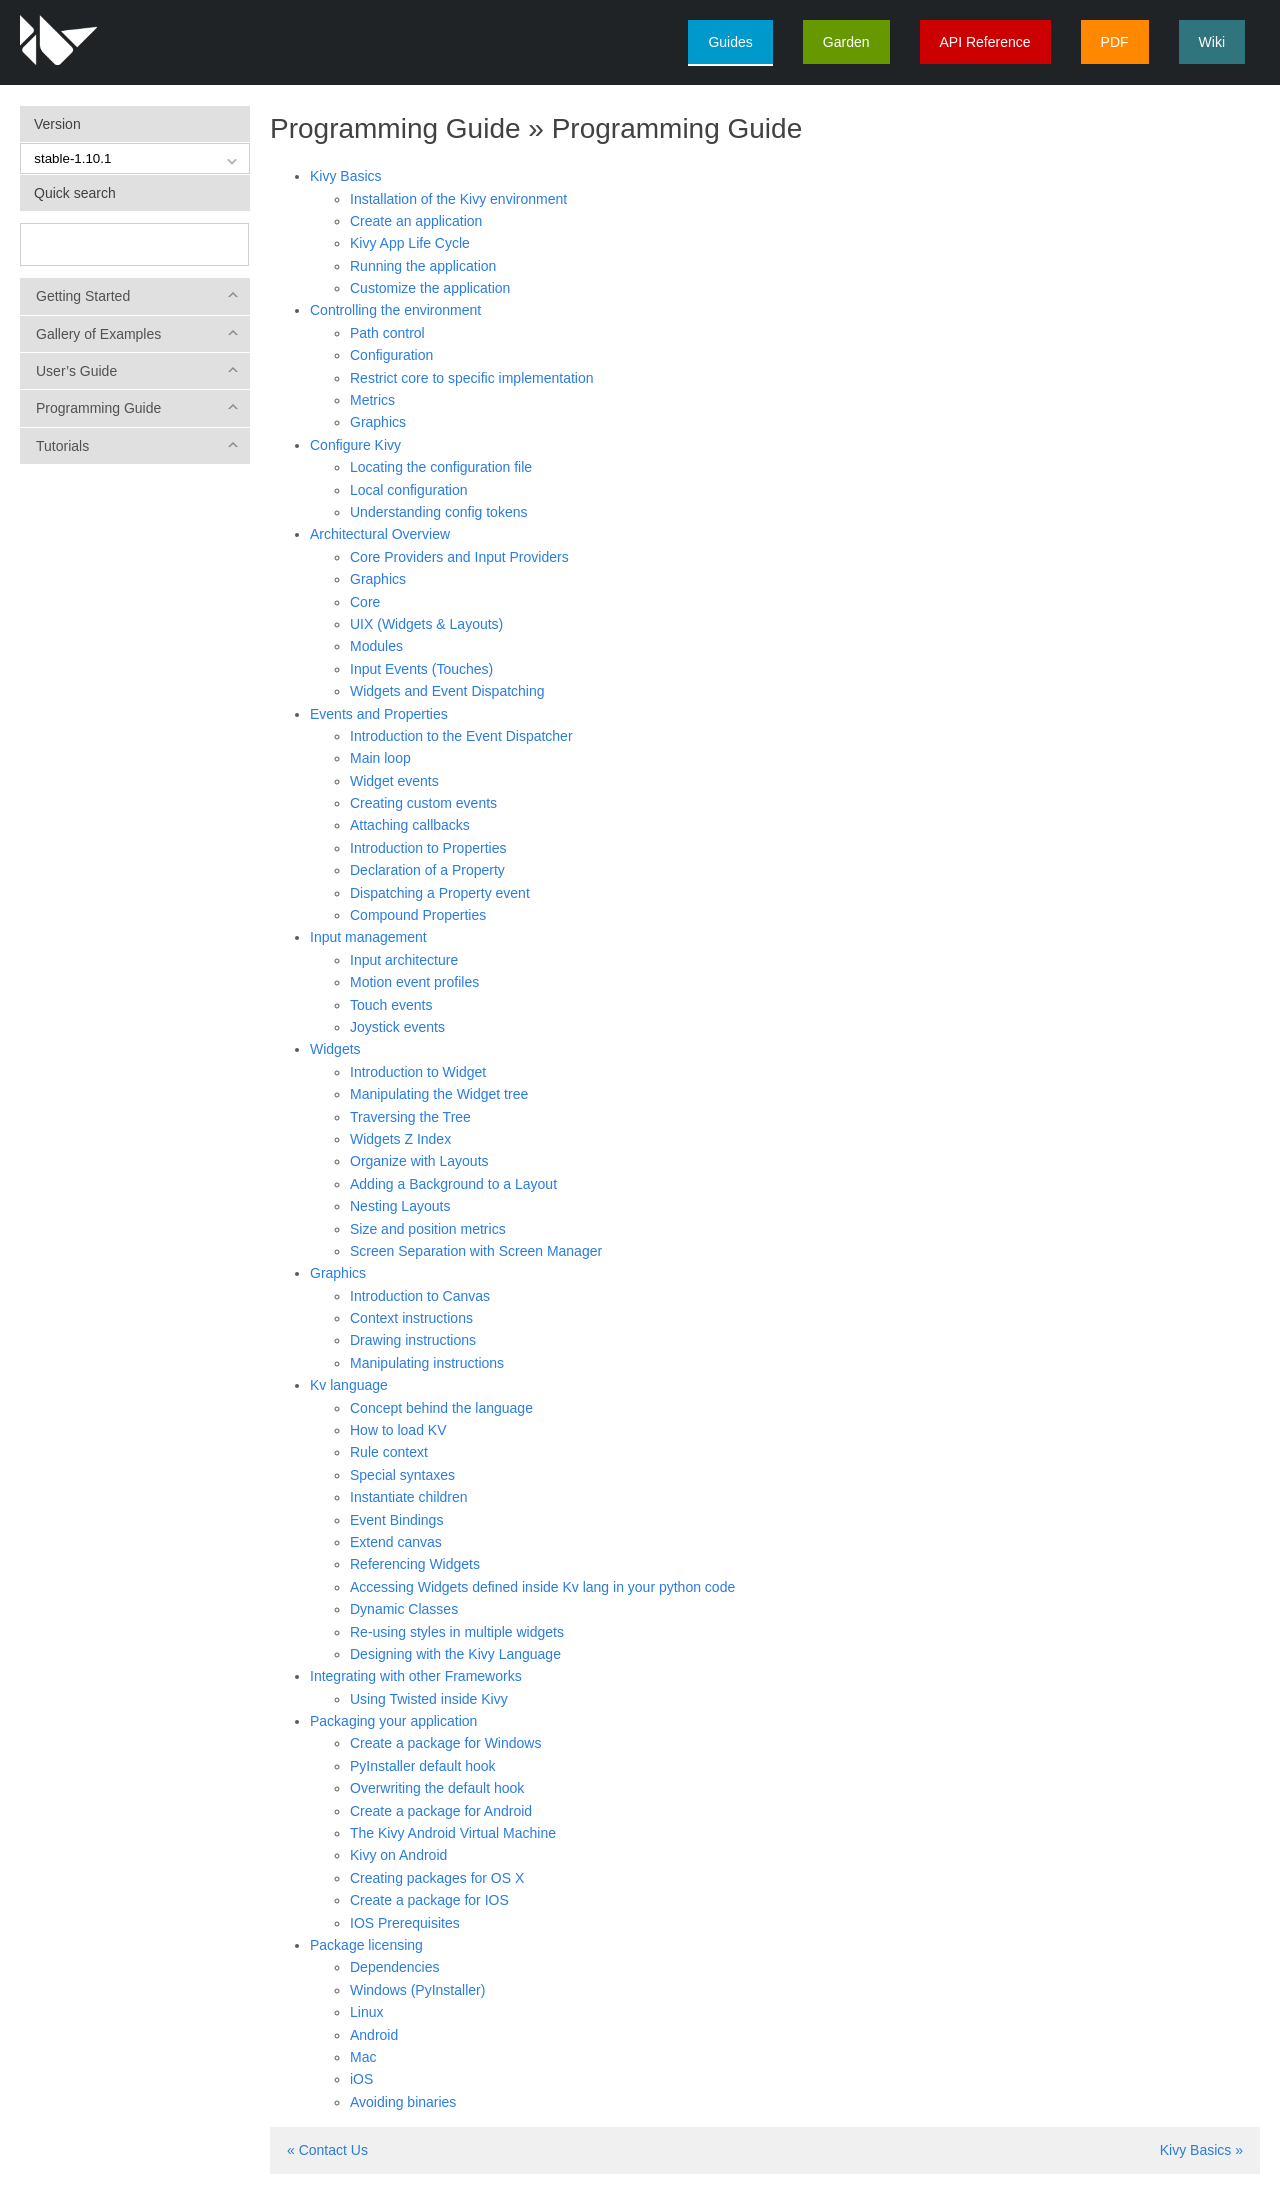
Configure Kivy (355, 445)
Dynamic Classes (404, 1609)
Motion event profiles (414, 982)
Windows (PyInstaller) (417, 1990)
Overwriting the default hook (437, 1788)
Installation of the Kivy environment (458, 199)
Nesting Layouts (400, 1206)
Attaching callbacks (410, 825)
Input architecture (404, 960)
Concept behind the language (441, 1408)
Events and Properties (379, 714)
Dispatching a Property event (440, 893)
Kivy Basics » (1201, 2150)
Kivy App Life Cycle (410, 243)
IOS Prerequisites (405, 1923)
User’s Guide (76, 371)
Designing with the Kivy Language (455, 1654)
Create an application (416, 221)
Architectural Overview (380, 534)
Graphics (378, 422)
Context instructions (411, 1318)
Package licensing (366, 1945)
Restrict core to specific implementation (472, 378)
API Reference (985, 42)
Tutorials (62, 446)
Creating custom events (423, 803)
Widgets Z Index (400, 1139)
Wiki (1212, 42)
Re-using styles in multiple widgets (457, 1632)
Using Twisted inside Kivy (429, 1699)
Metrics (372, 400)
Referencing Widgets (415, 1564)
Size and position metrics (428, 1229)
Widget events (394, 781)
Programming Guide (98, 408)
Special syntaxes (402, 1475)
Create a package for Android (441, 1811)
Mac (363, 2057)
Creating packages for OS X (437, 1878)
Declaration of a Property (427, 870)
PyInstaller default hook (423, 1766)
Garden (846, 42)
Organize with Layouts (419, 1161)
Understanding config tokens (438, 512)
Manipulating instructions (427, 1363)
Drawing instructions (413, 1340)
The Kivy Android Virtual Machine (453, 1833)
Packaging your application (393, 1721)
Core (365, 602)
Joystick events (397, 1027)
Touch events (391, 1005)
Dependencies (395, 1967)
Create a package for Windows (445, 1743)
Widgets (335, 1049)
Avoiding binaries (403, 2102)
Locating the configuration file (441, 467)
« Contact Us (327, 2150)
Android (374, 2035)
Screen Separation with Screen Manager (476, 1251)
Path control (387, 333)
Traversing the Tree (410, 1117)
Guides (730, 42)
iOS (361, 2079)
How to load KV (398, 1430)
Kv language (349, 1385)
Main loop (380, 758)
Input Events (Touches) (421, 669)
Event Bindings (396, 1520)
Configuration (391, 355)
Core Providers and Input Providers (459, 557)
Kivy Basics (346, 176)
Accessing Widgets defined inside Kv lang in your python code (542, 1587)
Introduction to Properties (428, 848)
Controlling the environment (395, 310)
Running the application (423, 266)
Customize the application (430, 288)
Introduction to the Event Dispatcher (461, 736)
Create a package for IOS (429, 1900)
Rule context (389, 1452)
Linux (366, 2012)
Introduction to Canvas (420, 1296)
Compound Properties (418, 915)
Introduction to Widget (418, 1072)
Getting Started (83, 296)
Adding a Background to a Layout (453, 1184)
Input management (368, 937)
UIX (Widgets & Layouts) (426, 624)
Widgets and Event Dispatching (447, 691)
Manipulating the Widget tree (439, 1094)
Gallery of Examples (98, 334)
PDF (1115, 42)
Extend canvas (396, 1542)
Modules (376, 646)
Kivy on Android (398, 1855)
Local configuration (409, 490)
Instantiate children (409, 1497)
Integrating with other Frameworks (416, 1676)
